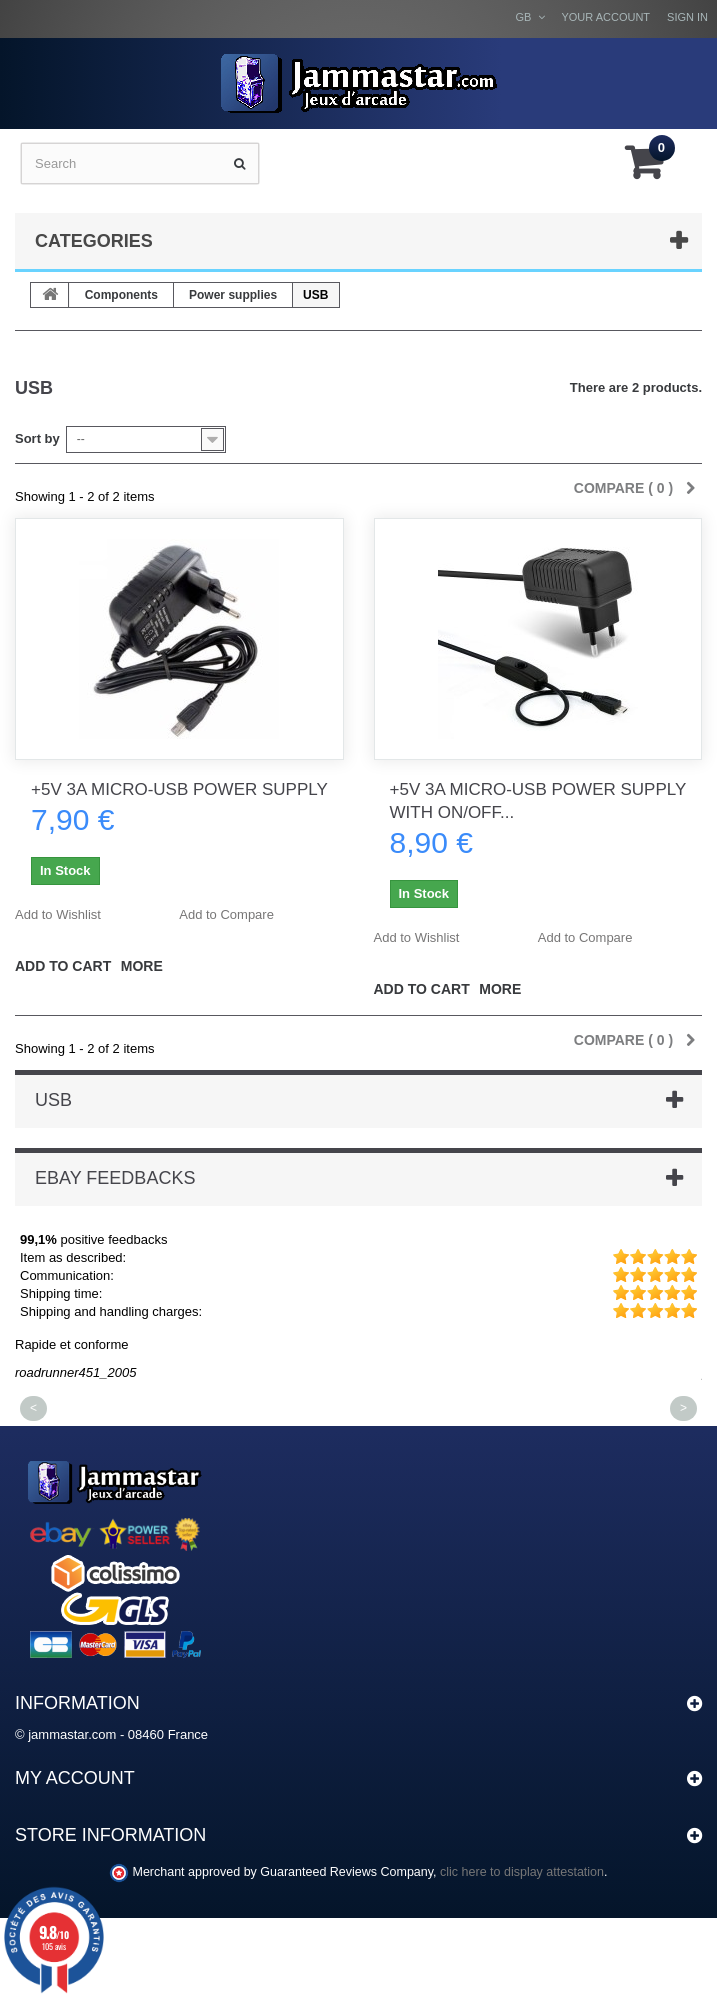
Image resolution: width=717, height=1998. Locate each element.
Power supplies (233, 295)
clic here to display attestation (522, 1872)
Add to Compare (226, 914)
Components (121, 295)
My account (75, 1778)
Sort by (37, 438)
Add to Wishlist (58, 914)
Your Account (605, 17)
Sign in (687, 17)
